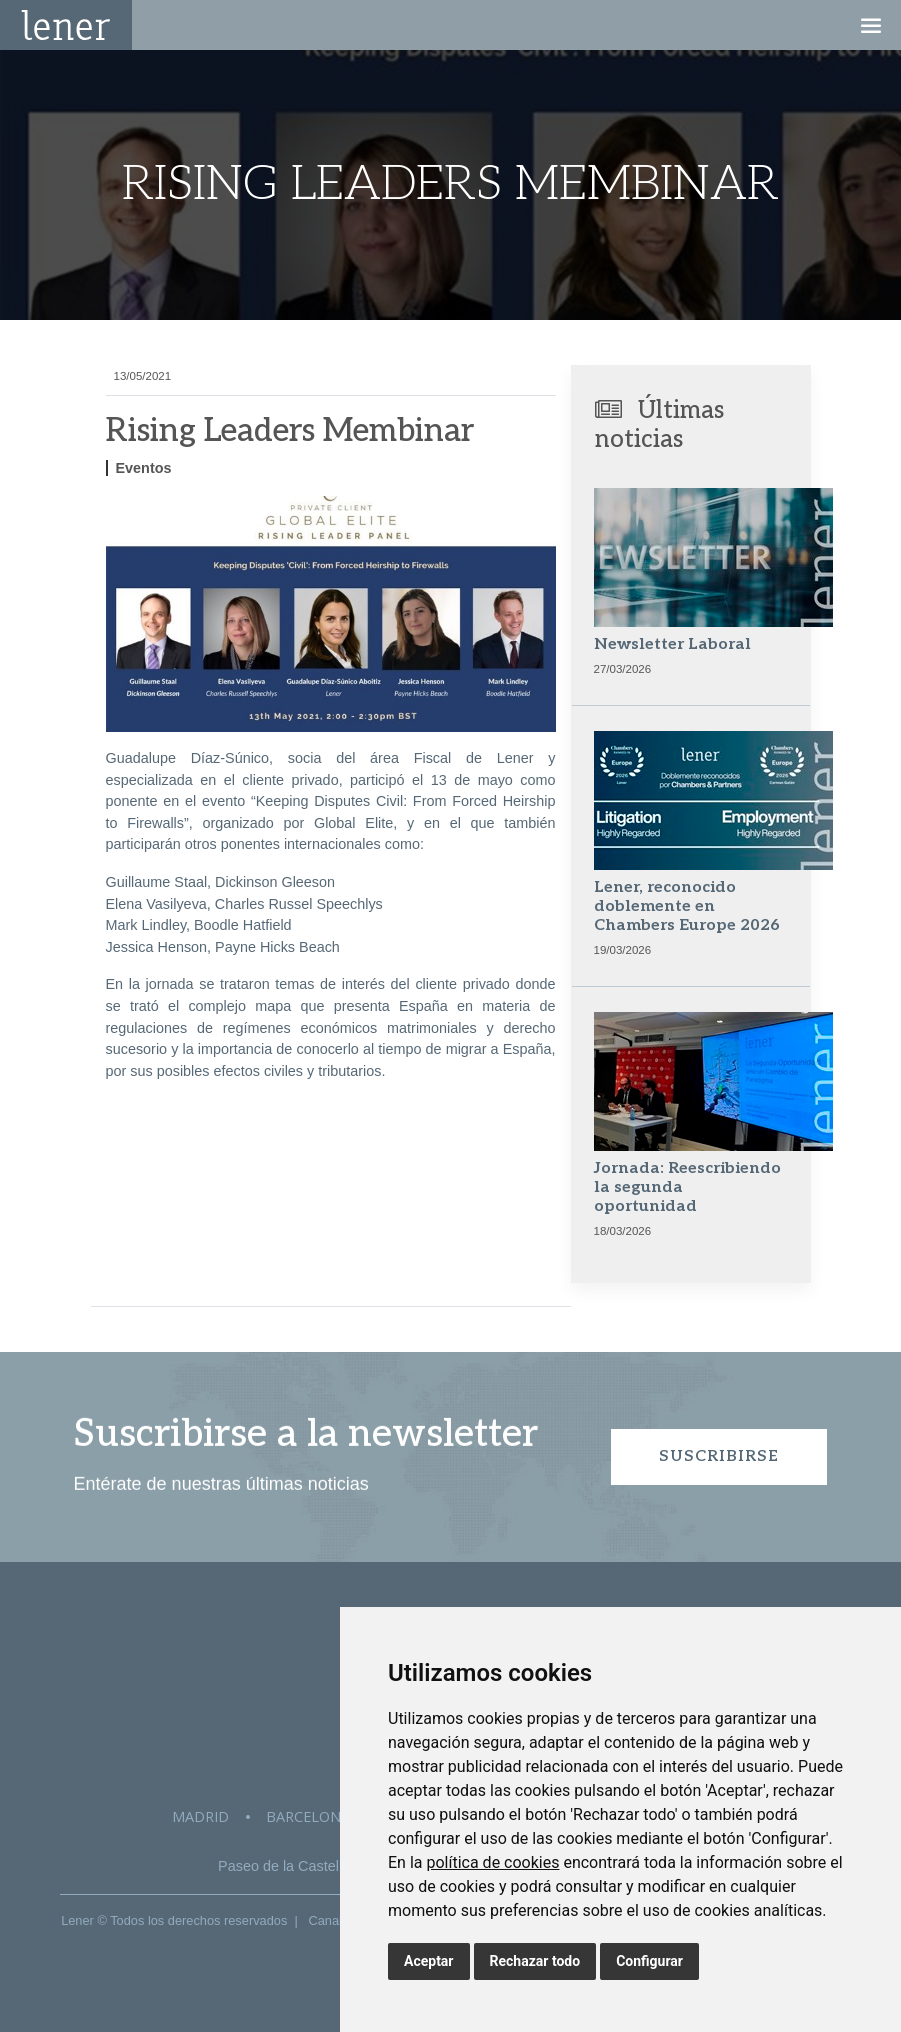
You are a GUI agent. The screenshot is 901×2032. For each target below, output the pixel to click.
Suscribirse (719, 1456)
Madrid (200, 1816)
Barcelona (308, 1816)
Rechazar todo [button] (535, 1961)
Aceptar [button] (429, 1961)
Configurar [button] (649, 1961)
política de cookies (492, 1862)
